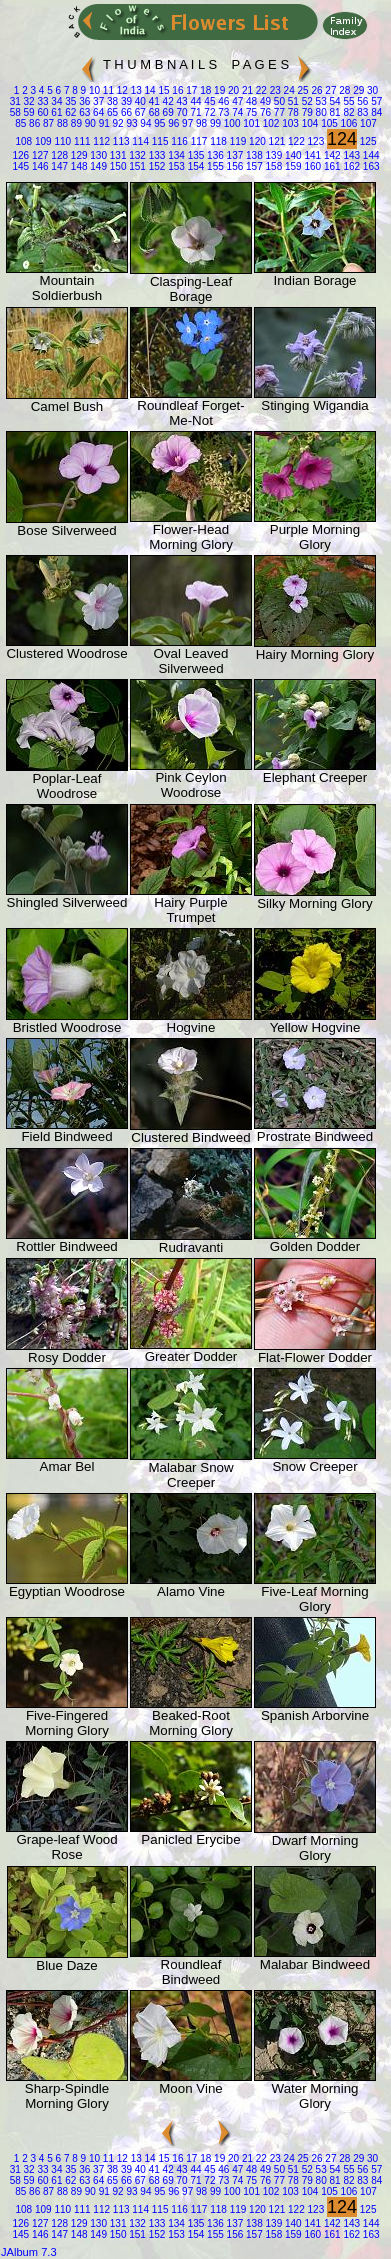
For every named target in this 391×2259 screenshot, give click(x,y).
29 (357, 90)
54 (334, 101)
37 (97, 101)
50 (278, 101)
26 (316, 90)
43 (181, 101)
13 (135, 90)
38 (111, 101)
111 (80, 141)
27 (330, 90)
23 (274, 90)
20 (232, 90)
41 (153, 101)
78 (292, 112)
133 (155, 155)
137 (233, 155)
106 (347, 123)
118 (216, 141)
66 (125, 112)
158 (272, 166)
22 (260, 90)
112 (100, 141)
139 (272, 155)
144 (369, 155)
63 (83, 112)
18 (204, 90)
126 (20, 155)
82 (348, 112)
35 (70, 101)
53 (320, 101)
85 (20, 123)
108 (23, 141)
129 (77, 155)
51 (292, 101)
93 (131, 123)
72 (209, 112)
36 (83, 101)
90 (89, 123)
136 (213, 155)
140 (291, 155)
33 (42, 101)
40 (139, 101)
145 (20, 166)
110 (61, 141)
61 (56, 112)
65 (111, 112)
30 (371, 90)
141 (311, 155)
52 (306, 101)
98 (200, 123)
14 (149, 90)
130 (97, 155)
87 (47, 123)
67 (139, 112)
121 (275, 141)
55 (348, 101)
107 (366, 123)
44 (195, 101)
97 (186, 123)
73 (222, 112)
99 (214, 123)
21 (246, 90)
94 (145, 123)
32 (28, 101)
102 (269, 123)
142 (330, 155)
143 (350, 155)
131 (116, 155)
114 (139, 141)
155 (213, 166)
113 (119, 141)
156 (233, 166)
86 (33, 123)
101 (250, 123)
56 (362, 101)
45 (209, 101)
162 (350, 166)
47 (236, 101)
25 (302, 90)
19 (218, 90)
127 (38, 155)
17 (190, 90)
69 (167, 112)
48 (250, 101)
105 (327, 123)
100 (230, 123)
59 (28, 112)
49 (264, 101)
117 (197, 141)
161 (330, 166)
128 (58, 155)
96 (172, 123)
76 (264, 112)
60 (42, 112)
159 (291, 166)
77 (278, 112)
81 (334, 112)
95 (159, 123)
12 (121, 90)
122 (294, 141)
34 (56, 101)
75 (250, 112)
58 (15, 112)
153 (174, 166)
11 (107, 90)
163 (369, 166)
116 (177, 141)
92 (117, 123)
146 (38, 166)
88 (61, 123)
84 (375, 112)
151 (135, 166)
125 (366, 141)
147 (58, 166)
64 (97, 112)
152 (155, 166)
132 (135, 155)
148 (77, 166)
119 (236, 141)
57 (375, 101)
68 (153, 112)
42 (167, 101)
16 (177, 90)
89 (75, 123)
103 (288, 123)
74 (236, 112)
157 (252, 166)
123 (314, 141)
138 (252, 155)
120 (255, 141)
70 (181, 112)
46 (222, 101)
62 (70, 112)
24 (288, 90)
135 (194, 155)
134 (174, 155)
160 (311, 166)
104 (308, 123)
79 (306, 112)
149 (97, 166)
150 (116, 166)
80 (320, 112)
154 (194, 166)
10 (93, 90)
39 (125, 101)
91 (103, 123)
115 (158, 141)
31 (15, 101)
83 (362, 112)
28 (343, 90)
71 (195, 112)
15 (163, 90)
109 (41, 141)
